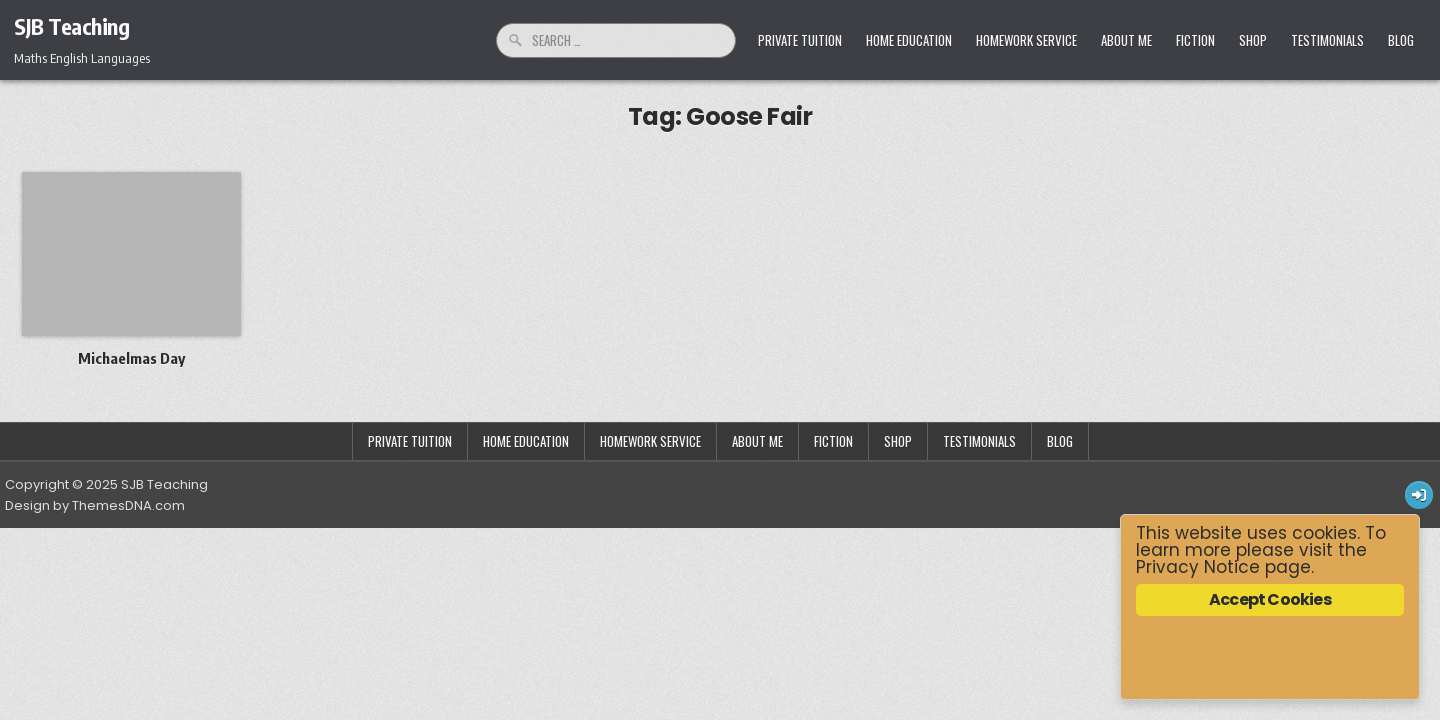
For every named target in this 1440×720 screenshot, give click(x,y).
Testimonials (1327, 40)
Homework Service (1026, 40)
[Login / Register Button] (1419, 495)
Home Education (909, 40)
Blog (1401, 40)
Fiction (1195, 40)
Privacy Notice (1198, 567)
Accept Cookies (1270, 599)
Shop (1253, 40)
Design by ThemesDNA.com (95, 505)
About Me (1126, 40)
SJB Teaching (71, 26)
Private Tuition (800, 40)
